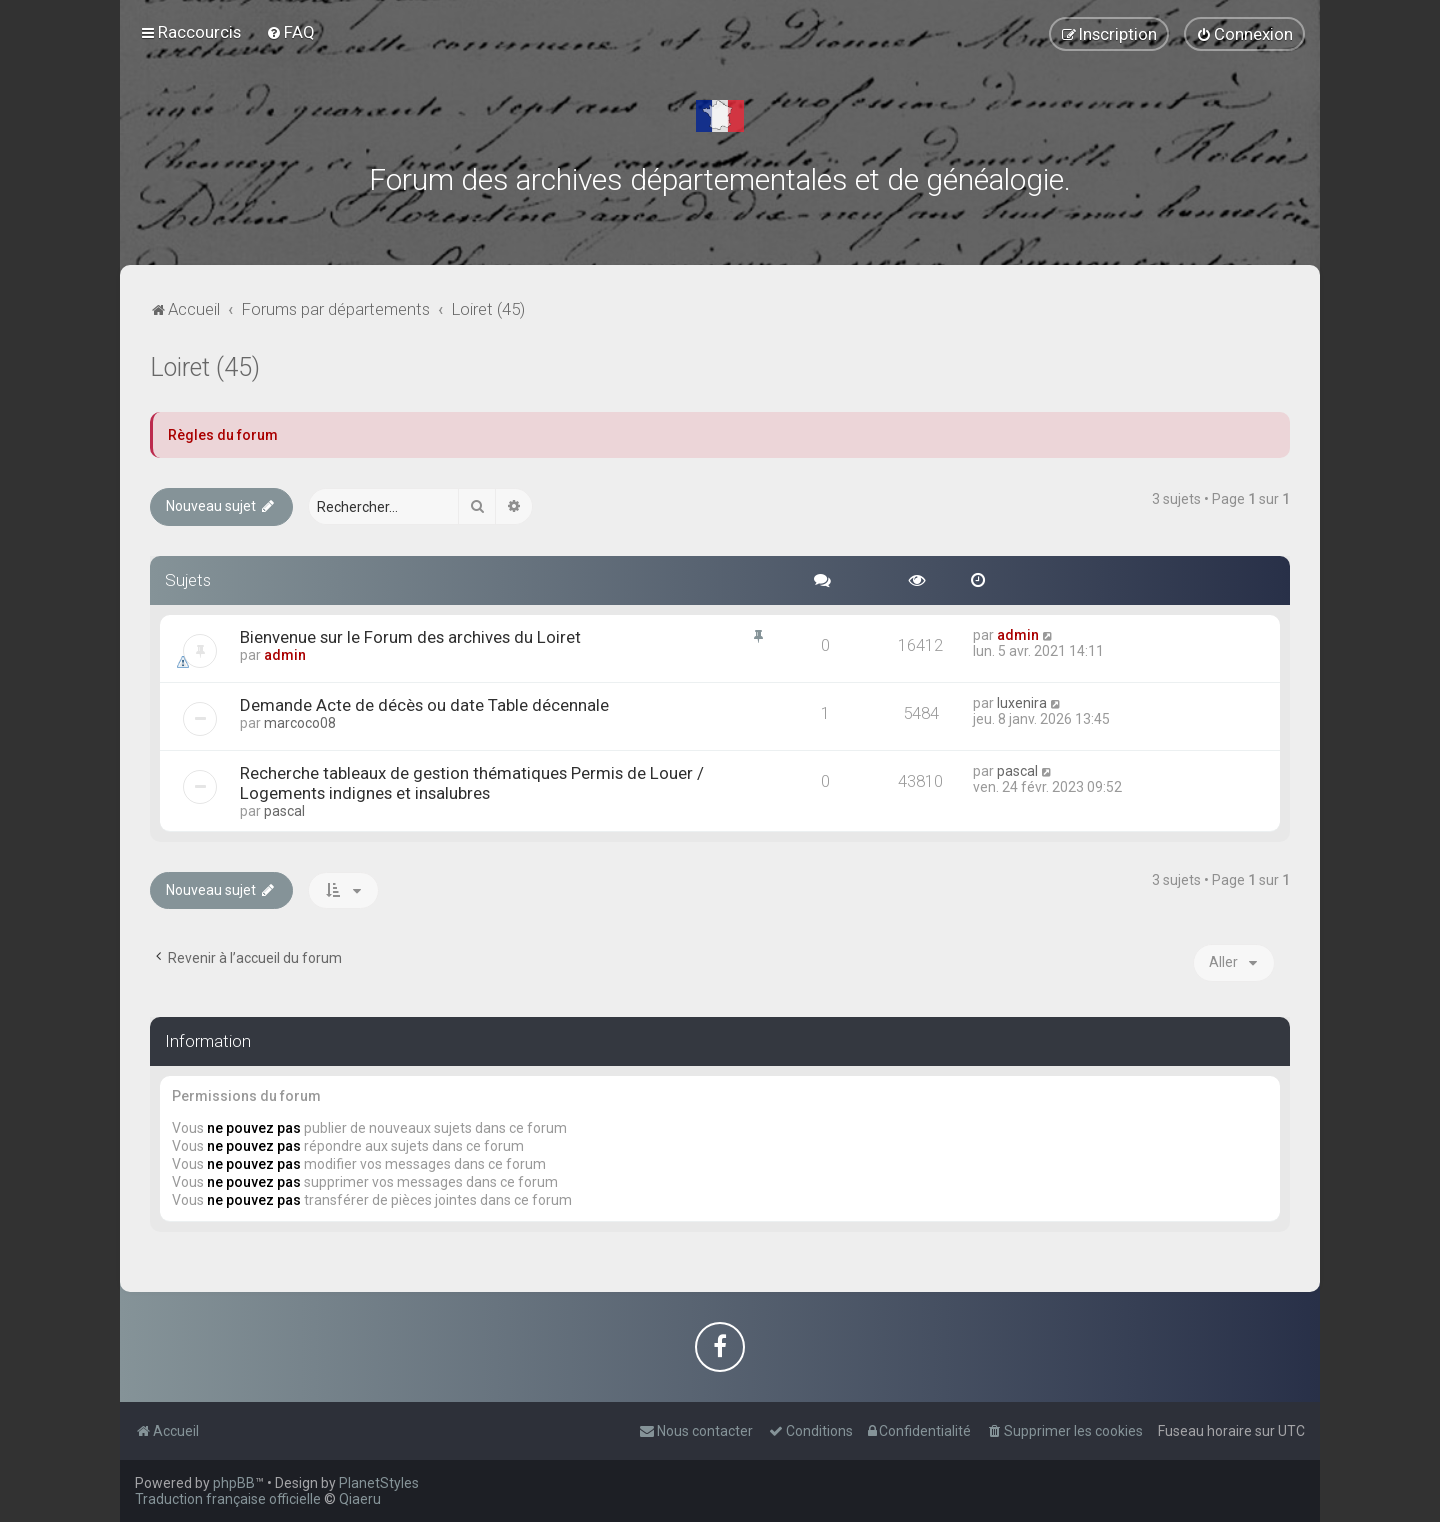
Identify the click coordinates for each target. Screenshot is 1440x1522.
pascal (284, 811)
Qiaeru (360, 1499)
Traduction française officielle (228, 1499)
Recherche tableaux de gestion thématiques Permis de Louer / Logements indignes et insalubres (472, 783)
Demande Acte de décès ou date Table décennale (424, 705)
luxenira (1022, 703)
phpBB (234, 1483)
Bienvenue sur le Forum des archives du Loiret (410, 637)
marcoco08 (300, 723)
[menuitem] (290, 32)
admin (285, 655)
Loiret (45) (205, 367)
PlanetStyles (379, 1483)
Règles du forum (223, 435)
